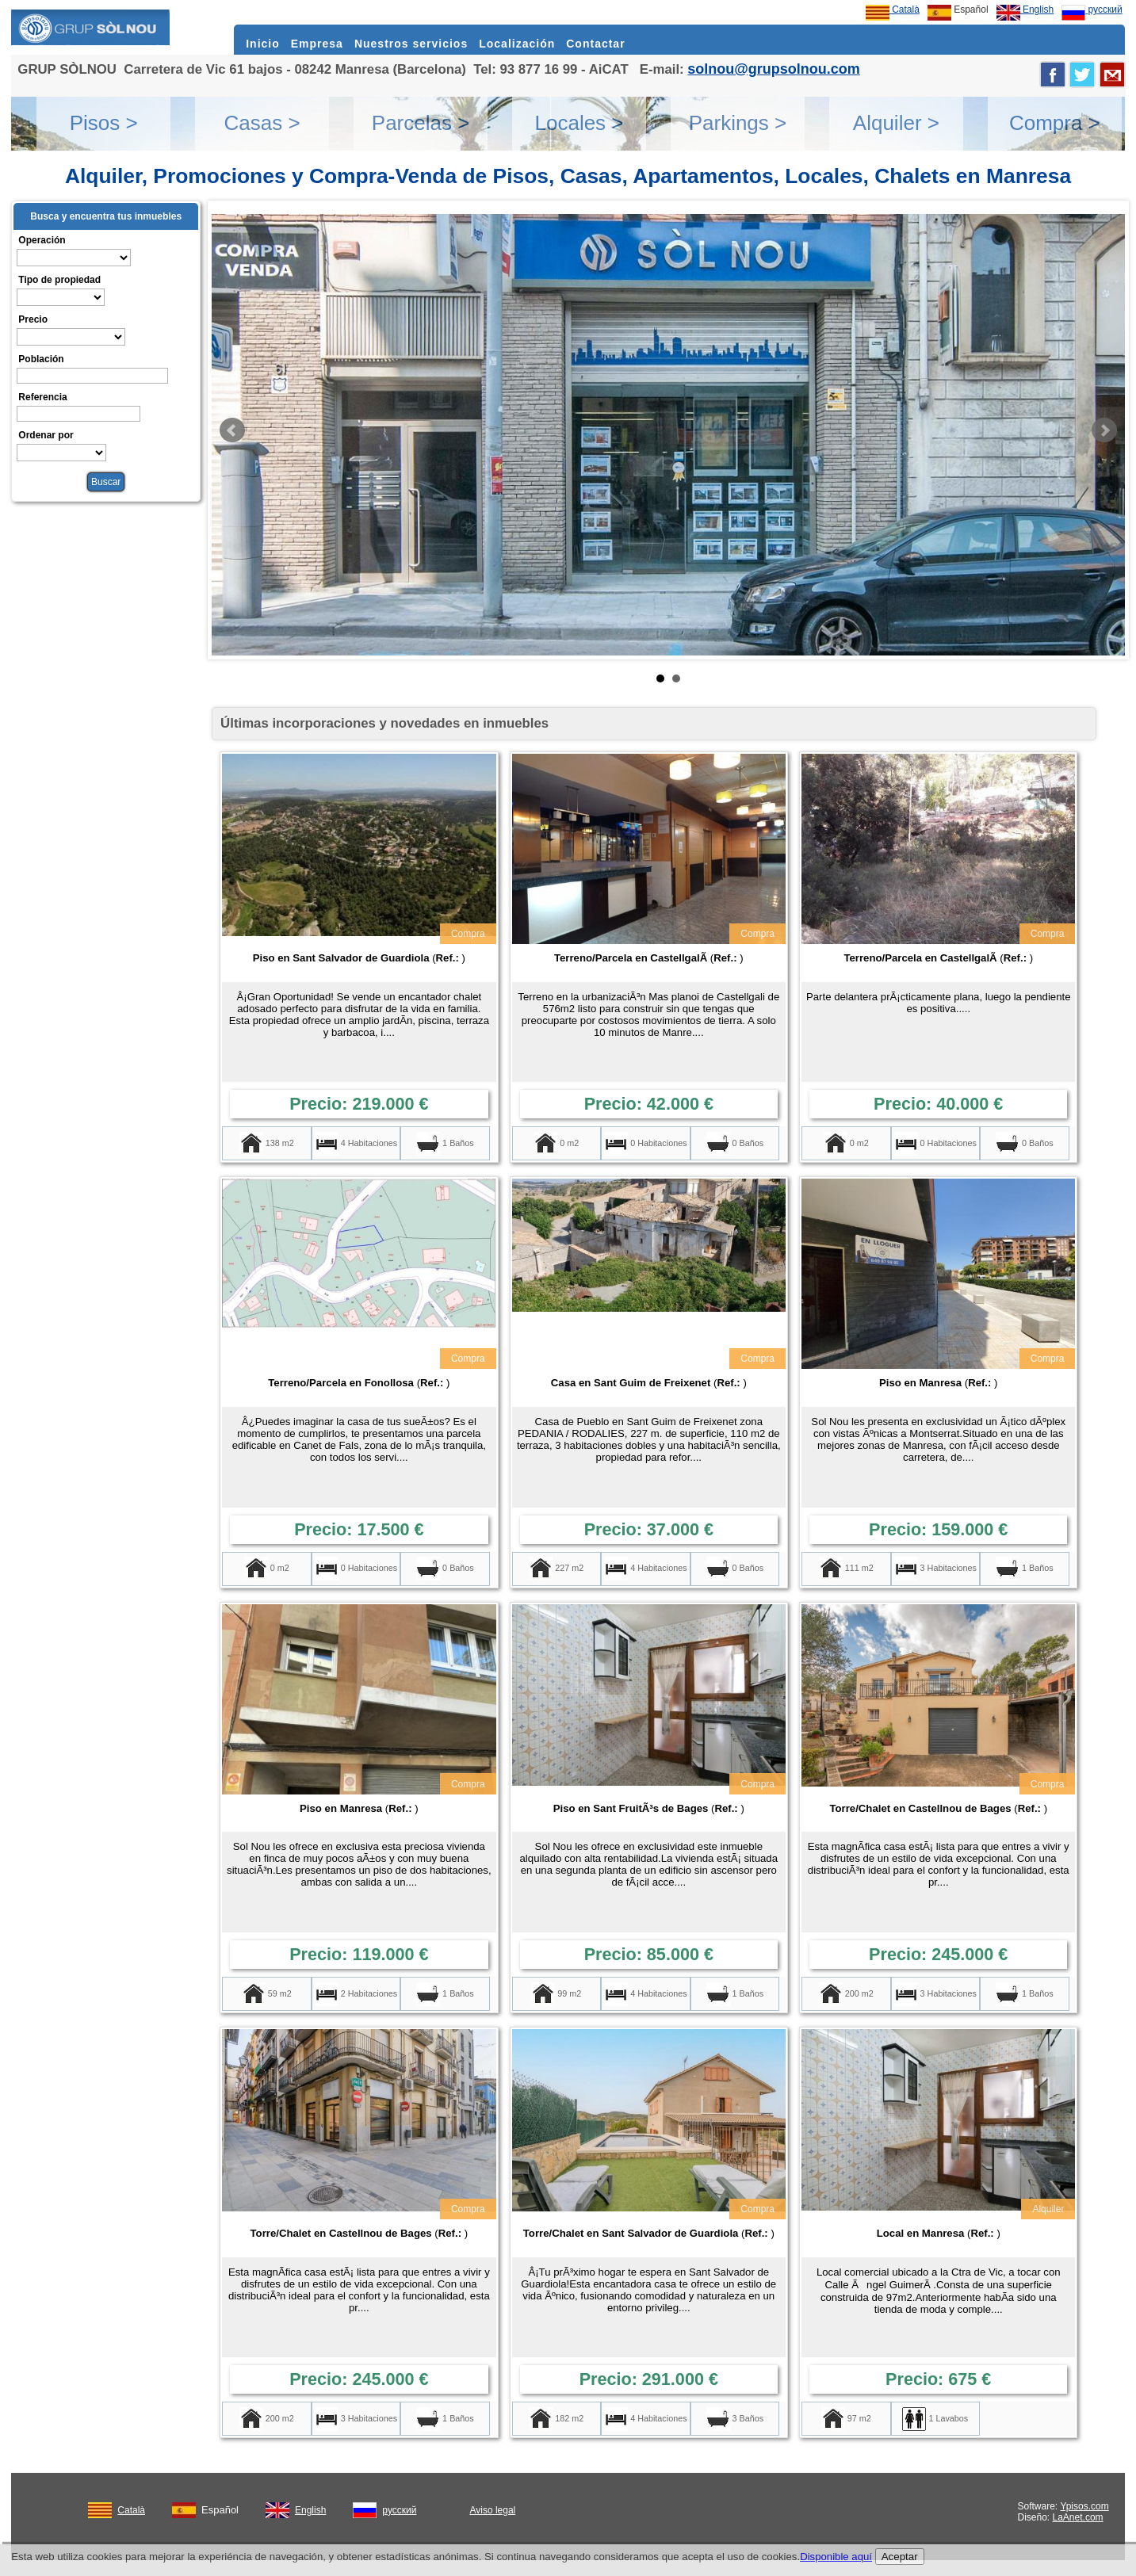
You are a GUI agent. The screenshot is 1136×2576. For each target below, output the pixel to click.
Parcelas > (421, 123)
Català (893, 9)
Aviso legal (492, 2510)
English (1025, 9)
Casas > (262, 123)
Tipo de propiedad (59, 279)
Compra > (1054, 123)
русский (1091, 9)
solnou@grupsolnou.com (773, 69)
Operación (41, 240)
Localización (517, 43)
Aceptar (900, 2557)
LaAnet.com (1078, 2517)
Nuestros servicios (411, 43)
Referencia (42, 397)
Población (40, 359)
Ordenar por (45, 435)
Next (1104, 430)
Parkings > (738, 123)
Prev (232, 430)
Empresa (317, 43)
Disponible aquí (836, 2557)
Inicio (263, 43)
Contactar (595, 43)
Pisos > (104, 123)
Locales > (579, 123)
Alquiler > (896, 123)
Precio (33, 319)
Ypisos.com (1085, 2506)
